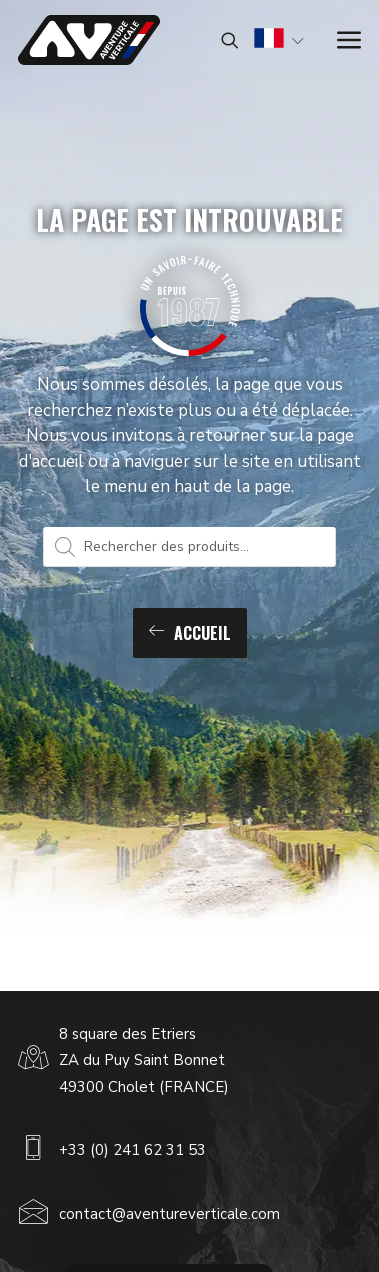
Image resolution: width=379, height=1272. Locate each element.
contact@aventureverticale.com (169, 1214)
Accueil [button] (190, 633)
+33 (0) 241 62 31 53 (132, 1150)
